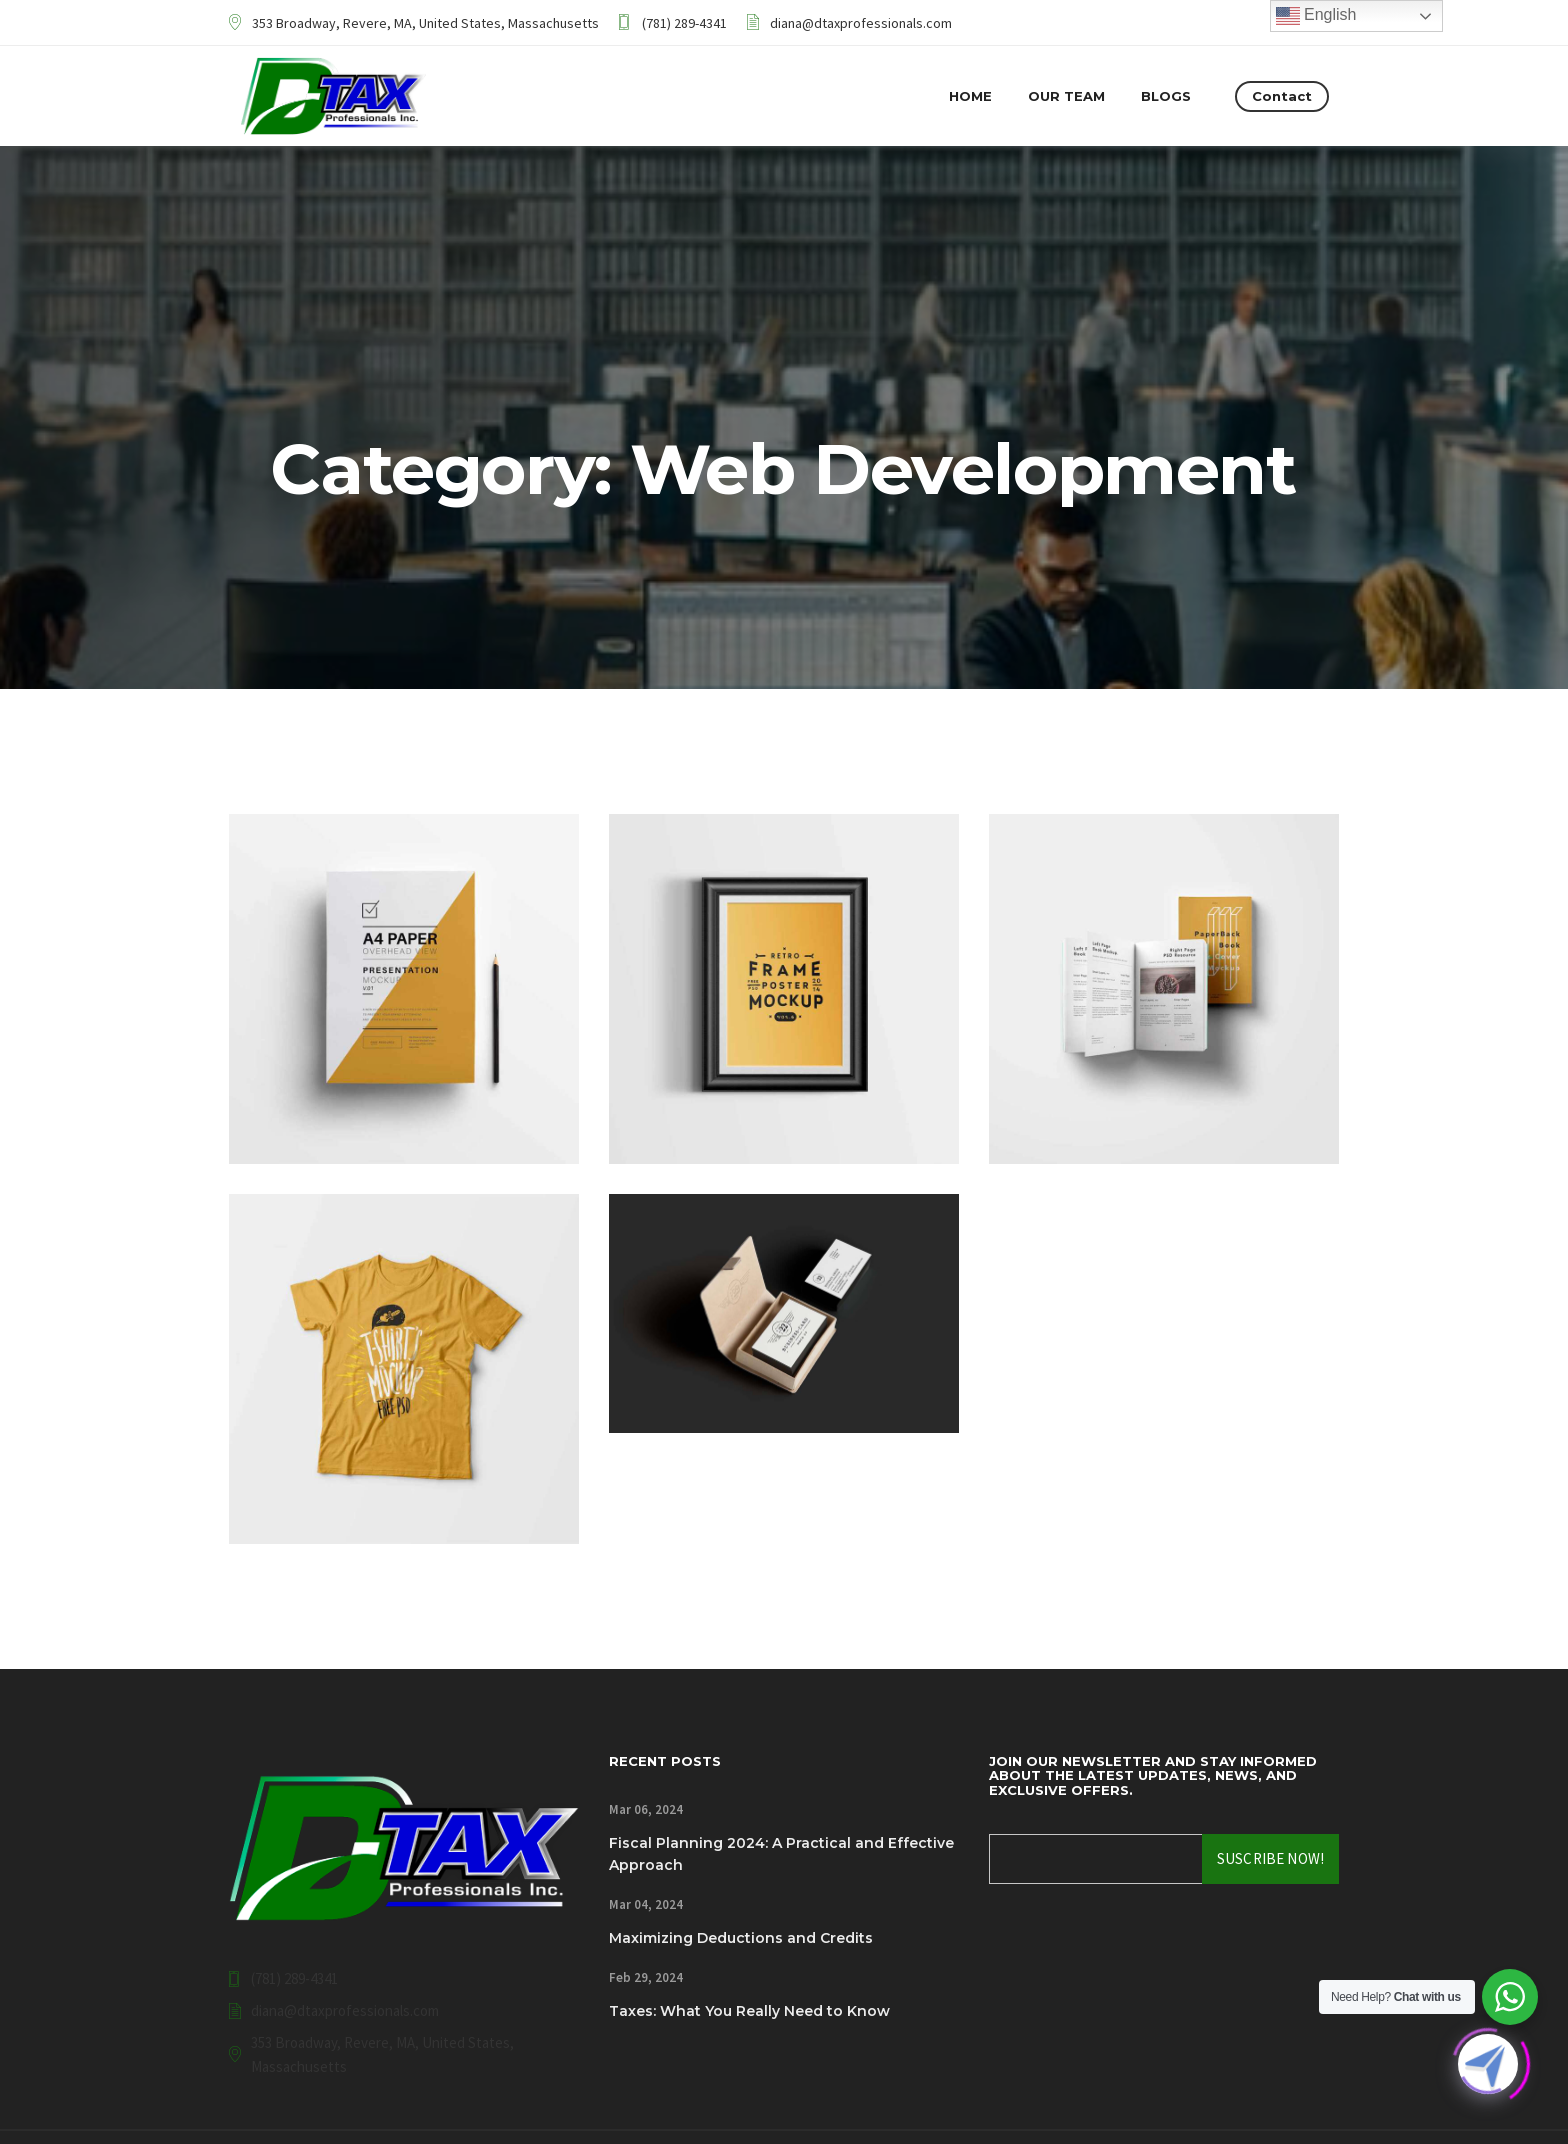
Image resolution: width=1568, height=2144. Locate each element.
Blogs (1166, 96)
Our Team (1066, 96)
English (1316, 16)
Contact (1282, 96)
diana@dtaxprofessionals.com (861, 23)
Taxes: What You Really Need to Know (749, 2011)
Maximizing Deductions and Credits (741, 1938)
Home (970, 96)
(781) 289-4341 (684, 23)
